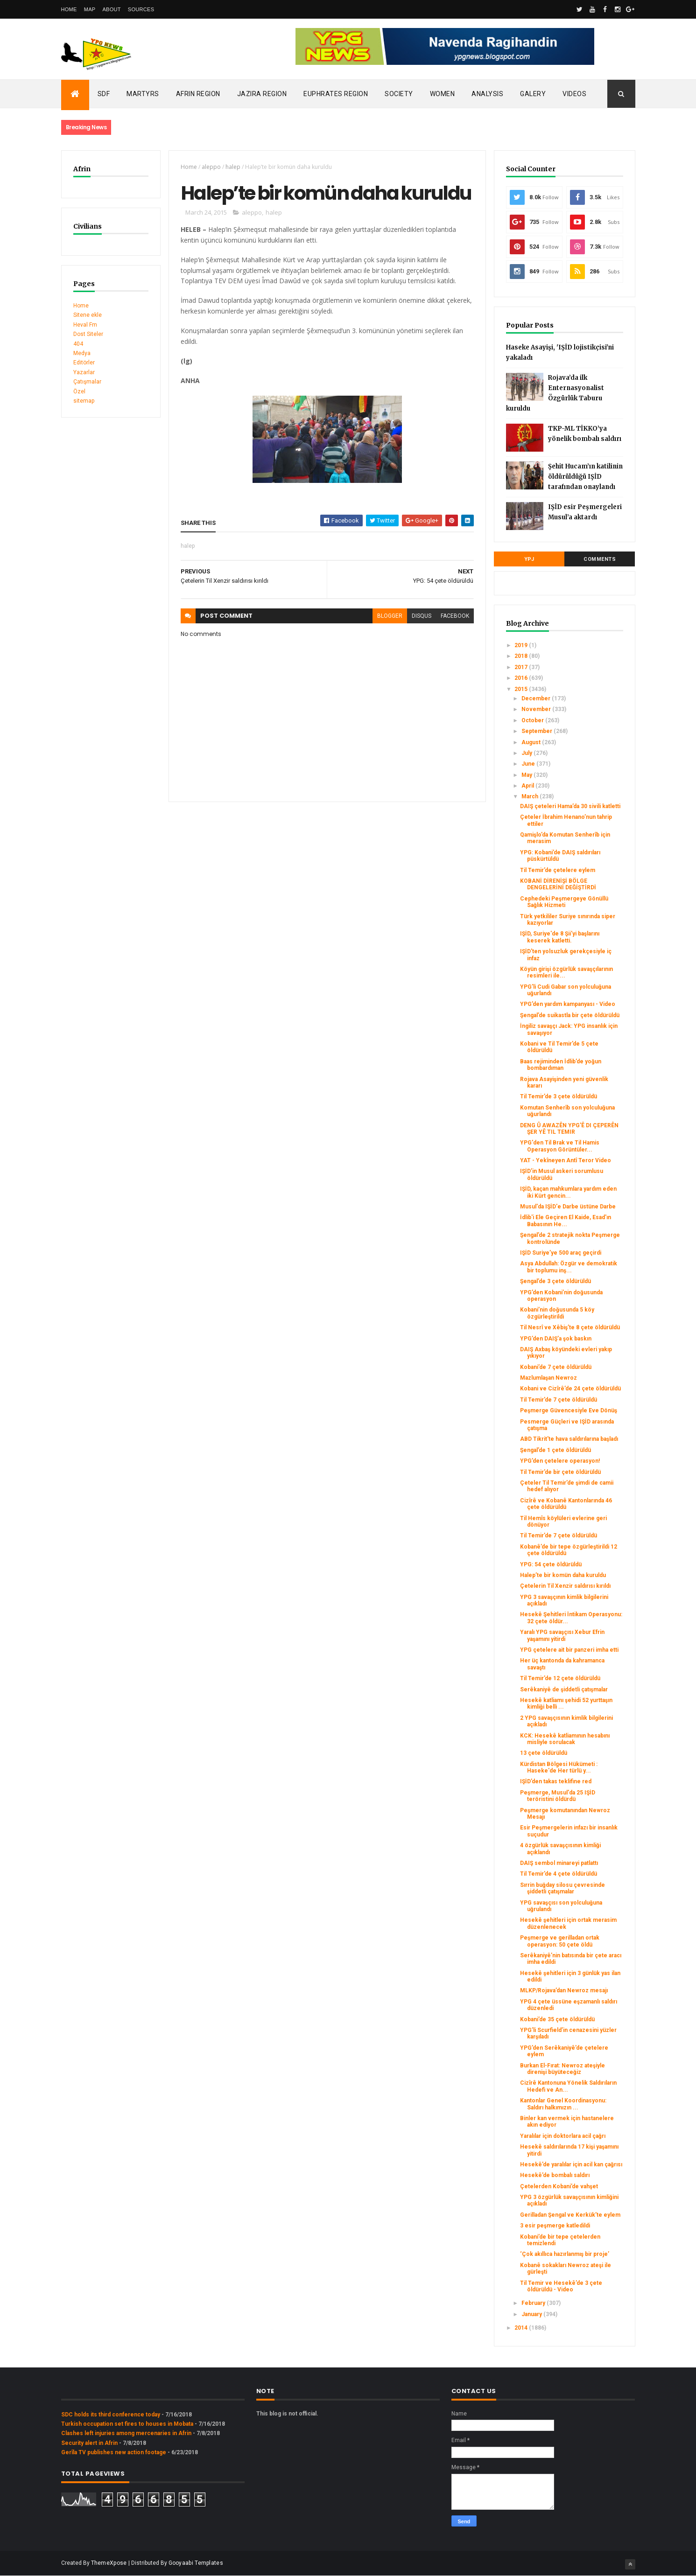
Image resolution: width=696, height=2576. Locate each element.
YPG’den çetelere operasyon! (560, 1461)
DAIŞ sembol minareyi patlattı (559, 1863)
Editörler (84, 362)
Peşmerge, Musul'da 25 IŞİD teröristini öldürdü (557, 1795)
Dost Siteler (88, 334)
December (536, 698)
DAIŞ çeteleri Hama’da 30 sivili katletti (570, 806)
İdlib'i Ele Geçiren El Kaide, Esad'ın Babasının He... (565, 1220)
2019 (521, 645)
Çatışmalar (87, 381)
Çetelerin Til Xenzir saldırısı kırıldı (565, 1586)
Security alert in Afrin (89, 2443)
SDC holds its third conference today (110, 2414)
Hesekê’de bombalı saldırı (555, 2175)
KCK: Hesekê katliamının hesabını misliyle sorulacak (565, 1738)
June (528, 764)
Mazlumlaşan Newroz (548, 1378)
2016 (521, 678)
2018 (521, 656)
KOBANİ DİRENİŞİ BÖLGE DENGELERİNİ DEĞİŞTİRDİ (558, 884)
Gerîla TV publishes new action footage (113, 2452)
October (533, 720)
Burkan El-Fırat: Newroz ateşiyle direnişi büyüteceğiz (562, 2068)
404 (78, 344)
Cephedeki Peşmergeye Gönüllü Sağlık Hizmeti (564, 901)
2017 (521, 667)
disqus (421, 616)
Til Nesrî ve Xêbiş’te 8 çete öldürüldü (570, 1327)
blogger (389, 616)
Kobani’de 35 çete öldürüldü (557, 2019)
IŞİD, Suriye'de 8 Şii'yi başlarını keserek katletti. (559, 936)
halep (232, 167)
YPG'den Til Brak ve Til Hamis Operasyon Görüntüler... (559, 1145)
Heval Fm (85, 324)
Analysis (487, 94)
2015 (521, 689)
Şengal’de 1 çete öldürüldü (555, 1450)
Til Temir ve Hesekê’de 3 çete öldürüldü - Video (561, 2286)
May (527, 775)
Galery (533, 94)
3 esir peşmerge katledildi (555, 2225)
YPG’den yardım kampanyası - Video (567, 1004)
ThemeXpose (109, 2563)
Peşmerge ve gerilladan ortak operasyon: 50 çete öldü (559, 1941)
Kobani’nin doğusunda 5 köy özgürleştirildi (557, 1312)
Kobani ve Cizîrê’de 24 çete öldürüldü (570, 1388)
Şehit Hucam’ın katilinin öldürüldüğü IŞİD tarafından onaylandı (585, 476)
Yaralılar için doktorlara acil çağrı (562, 2136)
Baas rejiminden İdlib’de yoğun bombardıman (560, 1064)
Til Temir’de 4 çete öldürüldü (558, 1874)
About (111, 9)
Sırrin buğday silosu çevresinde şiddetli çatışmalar (562, 1888)
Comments (600, 559)
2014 (521, 2328)
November (536, 709)
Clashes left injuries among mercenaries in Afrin (126, 2433)
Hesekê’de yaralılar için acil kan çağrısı (571, 2164)
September (537, 731)
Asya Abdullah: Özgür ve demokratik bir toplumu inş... (568, 1266)
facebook (455, 616)
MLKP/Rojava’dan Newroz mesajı (564, 1990)
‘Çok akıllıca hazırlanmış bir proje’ (564, 2254)
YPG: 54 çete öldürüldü (551, 1564)
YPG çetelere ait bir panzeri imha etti (569, 1650)
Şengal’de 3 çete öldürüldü (555, 1281)
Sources (141, 9)
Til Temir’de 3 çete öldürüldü (558, 1096)
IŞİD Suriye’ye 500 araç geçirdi (560, 1253)
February (534, 2303)
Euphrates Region (335, 94)
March (530, 796)
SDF (104, 94)
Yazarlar (84, 372)
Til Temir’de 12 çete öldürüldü (560, 1678)
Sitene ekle (87, 315)
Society (399, 94)
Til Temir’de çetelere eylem (557, 870)
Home (69, 9)
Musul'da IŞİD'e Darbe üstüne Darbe (568, 1206)
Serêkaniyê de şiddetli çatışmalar (564, 1689)
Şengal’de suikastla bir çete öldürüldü (569, 1015)
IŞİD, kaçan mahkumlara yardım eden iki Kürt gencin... (568, 1192)
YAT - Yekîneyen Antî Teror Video (565, 1160)
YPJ (529, 559)
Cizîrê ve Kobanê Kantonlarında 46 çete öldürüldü (566, 1503)
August (531, 742)
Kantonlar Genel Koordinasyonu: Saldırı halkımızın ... (563, 2103)
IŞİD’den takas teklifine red (555, 1781)
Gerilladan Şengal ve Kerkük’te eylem (570, 2215)
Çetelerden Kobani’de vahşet (559, 2186)
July (527, 753)
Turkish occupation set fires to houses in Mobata (127, 2424)
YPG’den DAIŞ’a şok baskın (555, 1338)
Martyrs (143, 94)
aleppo (211, 167)
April (528, 785)
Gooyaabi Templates (196, 2563)
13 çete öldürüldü (543, 1753)
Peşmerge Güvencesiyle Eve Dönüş (568, 1410)
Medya (82, 353)
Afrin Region (198, 94)
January (532, 2314)
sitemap (83, 401)
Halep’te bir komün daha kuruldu (563, 1575)
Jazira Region (262, 94)
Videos (574, 94)
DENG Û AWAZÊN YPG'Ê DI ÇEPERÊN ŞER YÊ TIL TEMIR (569, 1128)
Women (442, 94)
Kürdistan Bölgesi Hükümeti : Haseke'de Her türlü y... (559, 1767)
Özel (79, 391)
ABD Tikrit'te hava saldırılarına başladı (569, 1439)
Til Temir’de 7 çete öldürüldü (558, 1399)
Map (90, 9)
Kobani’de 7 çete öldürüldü (555, 1367)
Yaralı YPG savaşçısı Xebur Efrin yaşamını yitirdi (562, 1635)
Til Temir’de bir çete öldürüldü (560, 1472)
